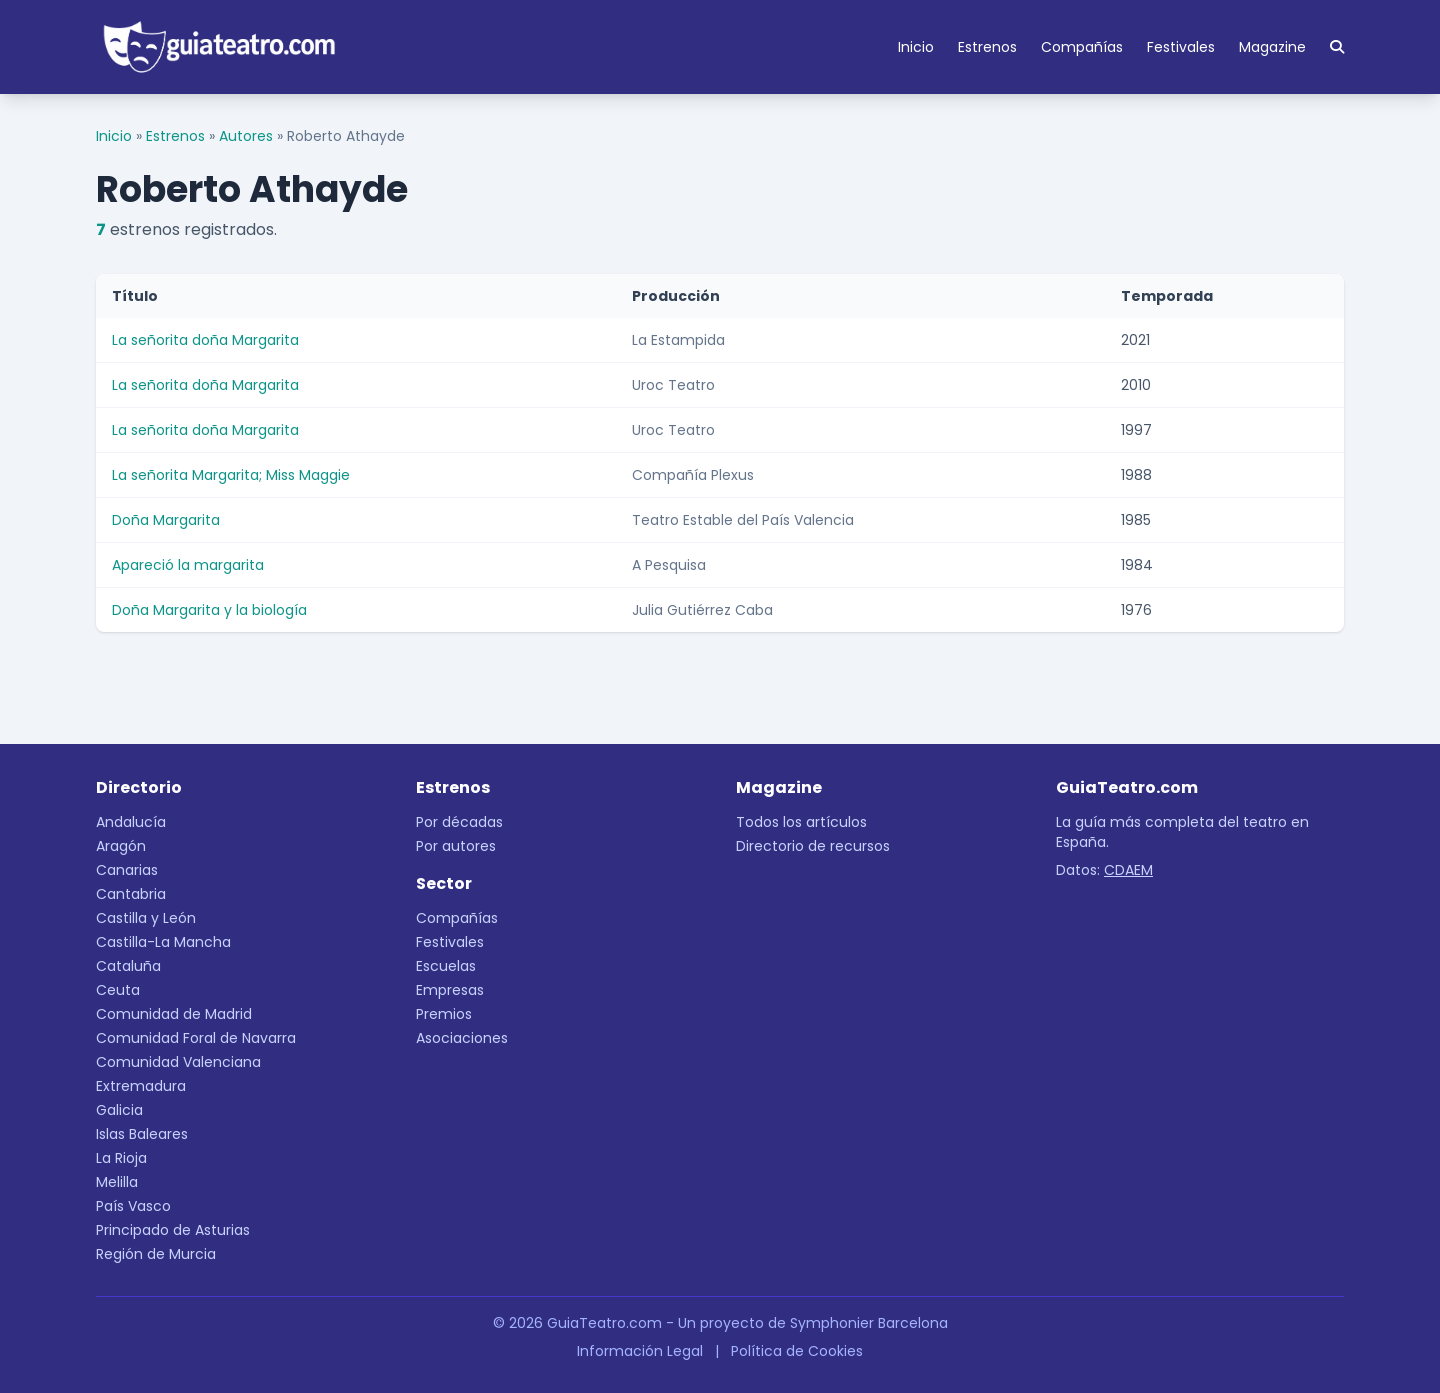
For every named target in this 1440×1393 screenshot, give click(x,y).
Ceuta (118, 990)
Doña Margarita (166, 520)
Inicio (916, 47)
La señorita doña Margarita (205, 340)
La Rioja (121, 1158)
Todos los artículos (801, 822)
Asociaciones (462, 1038)
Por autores (456, 846)
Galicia (119, 1110)
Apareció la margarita (188, 565)
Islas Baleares (142, 1134)
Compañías (1082, 47)
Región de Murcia (156, 1254)
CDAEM (1128, 870)
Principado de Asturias (173, 1230)
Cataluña (128, 966)
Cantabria (131, 894)
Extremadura (141, 1086)
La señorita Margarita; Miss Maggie (231, 475)
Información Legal (640, 1351)
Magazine (1272, 47)
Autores (246, 136)
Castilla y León (146, 918)
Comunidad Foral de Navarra (196, 1038)
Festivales (1181, 47)
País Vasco (133, 1206)
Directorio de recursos (813, 846)
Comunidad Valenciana (178, 1062)
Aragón (121, 846)
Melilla (117, 1182)
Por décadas (459, 822)
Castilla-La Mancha (163, 942)
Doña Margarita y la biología (209, 610)
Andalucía (131, 822)
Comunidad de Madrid (174, 1014)
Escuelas (446, 966)
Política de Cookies (797, 1351)
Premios (444, 1014)
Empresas (450, 990)
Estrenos (987, 47)
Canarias (127, 870)
